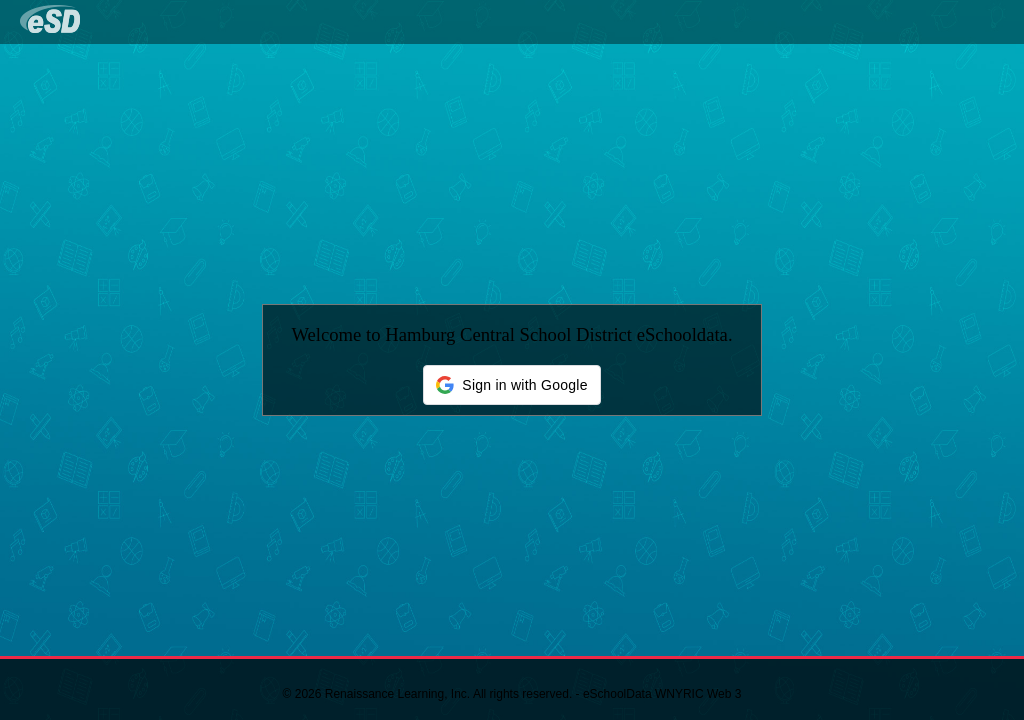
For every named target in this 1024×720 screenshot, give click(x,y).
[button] (511, 385)
